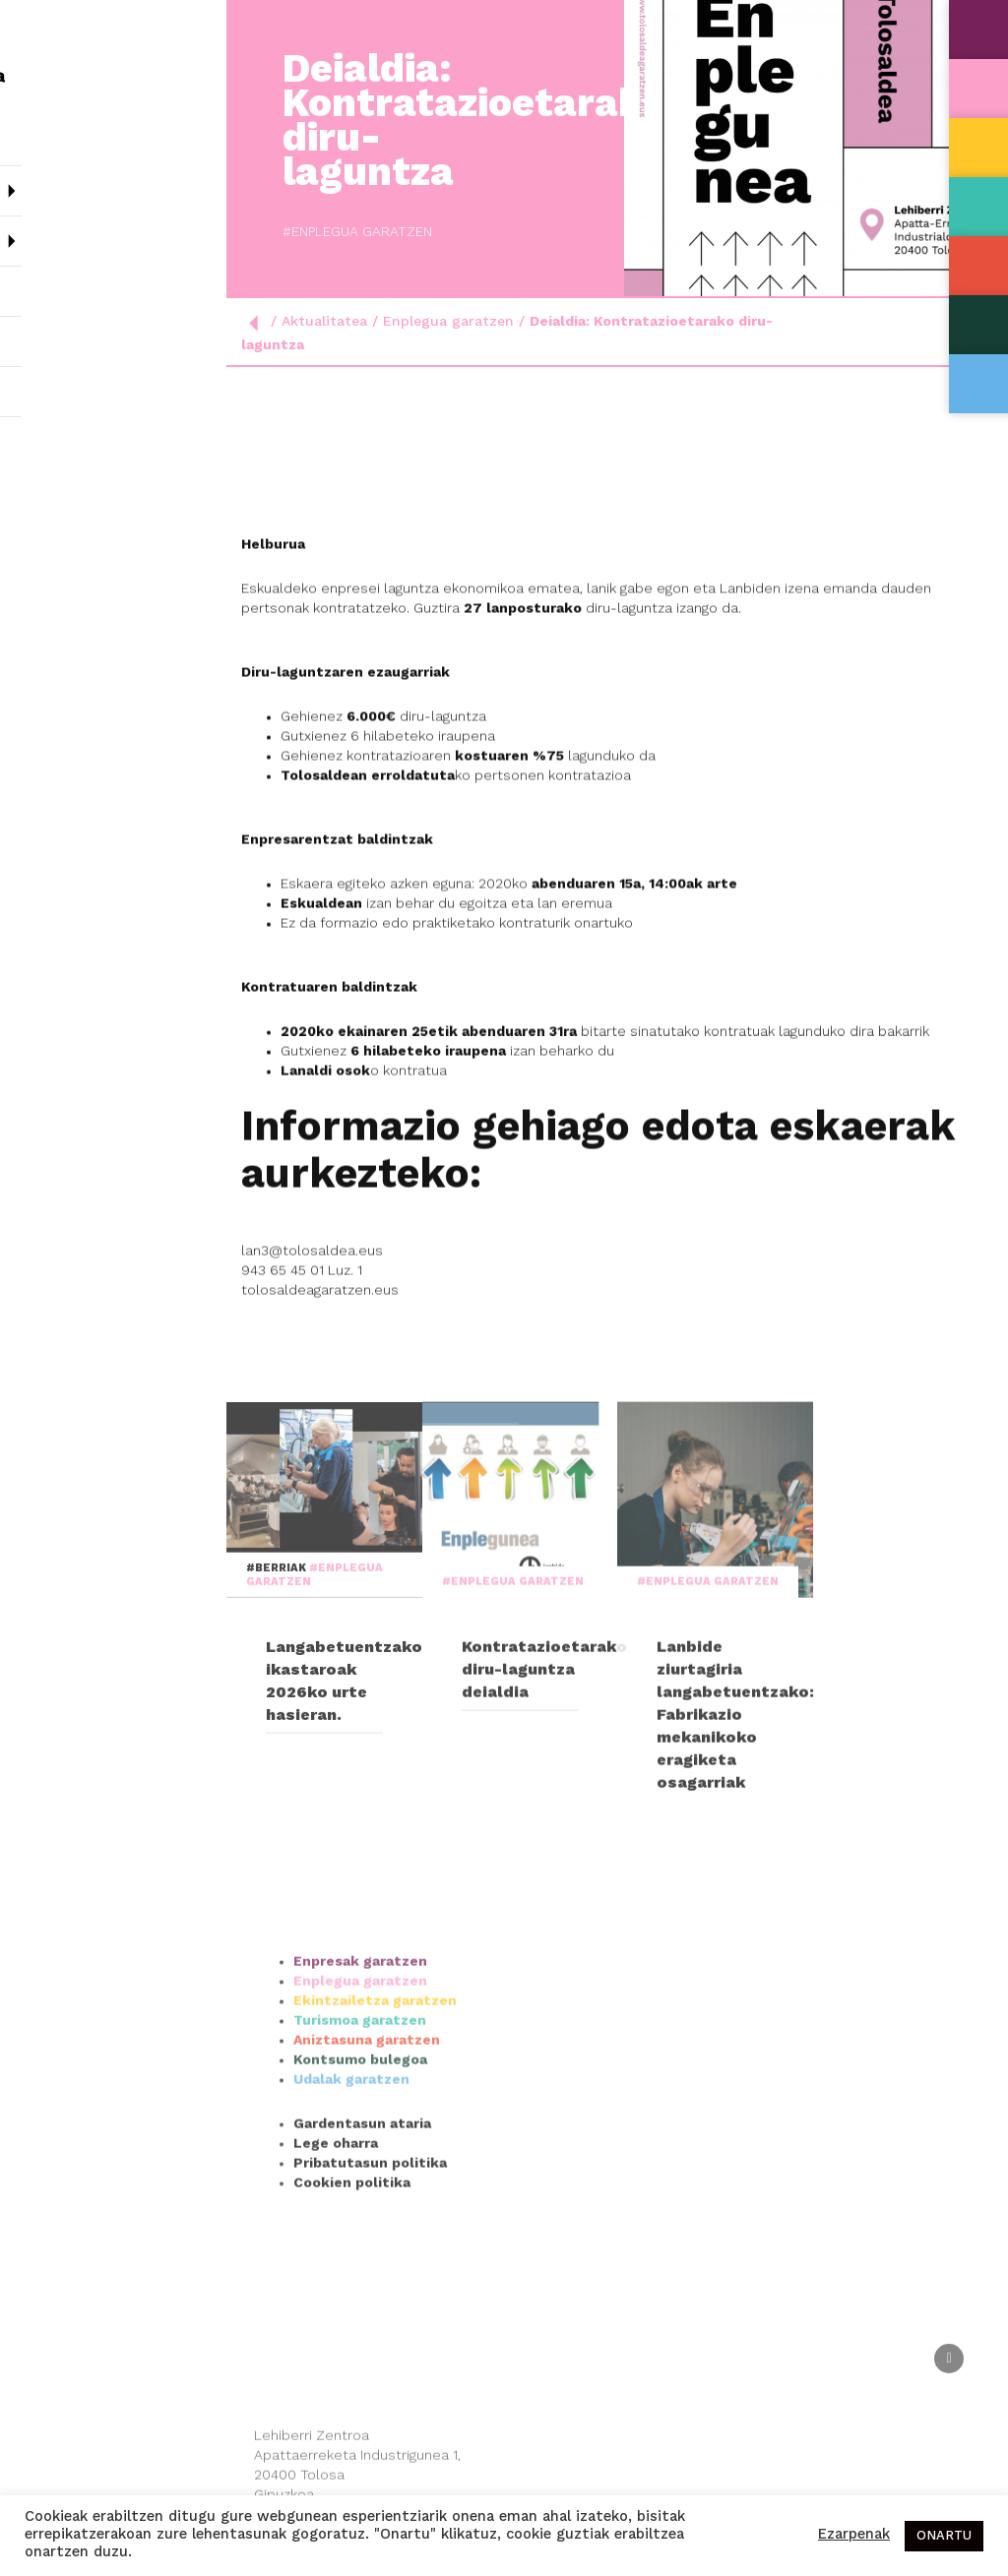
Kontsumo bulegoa (360, 2190)
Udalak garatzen (351, 2210)
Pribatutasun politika (370, 2293)
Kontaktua (56, 383)
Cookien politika (351, 2313)
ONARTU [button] (944, 2536)
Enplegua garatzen (448, 322)
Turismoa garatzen (359, 2151)
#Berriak (277, 1723)
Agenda (43, 333)
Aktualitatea (63, 282)
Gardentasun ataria (362, 2254)
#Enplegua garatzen (323, 232)
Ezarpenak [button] (854, 2535)
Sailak (113, 233)
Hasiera (44, 132)
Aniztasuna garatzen (366, 2170)
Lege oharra (335, 2274)
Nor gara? (113, 183)
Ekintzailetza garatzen (375, 2131)
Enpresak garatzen (360, 2092)
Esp (66, 433)
